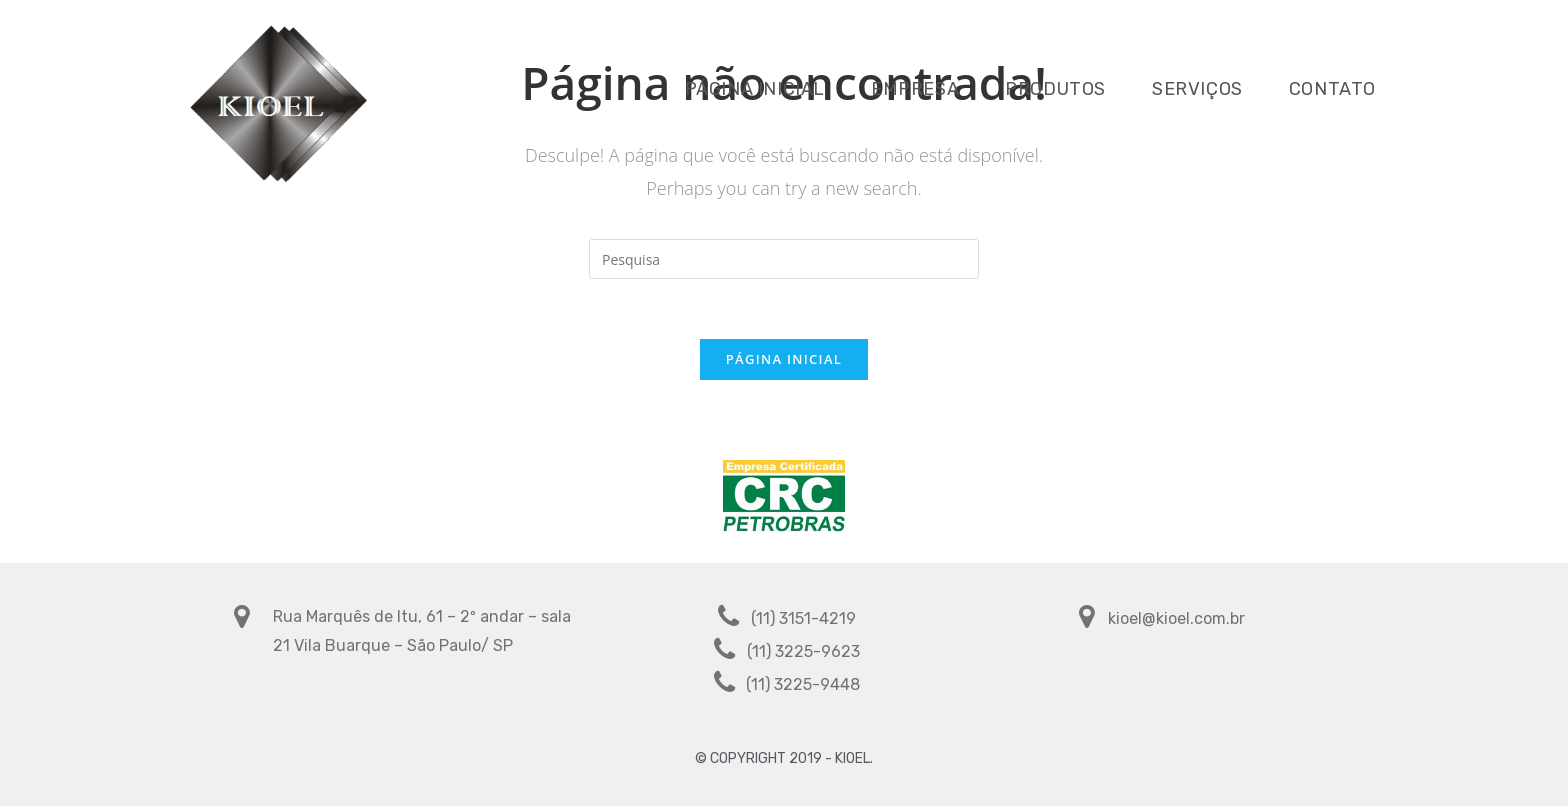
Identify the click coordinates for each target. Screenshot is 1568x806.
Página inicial (784, 359)
